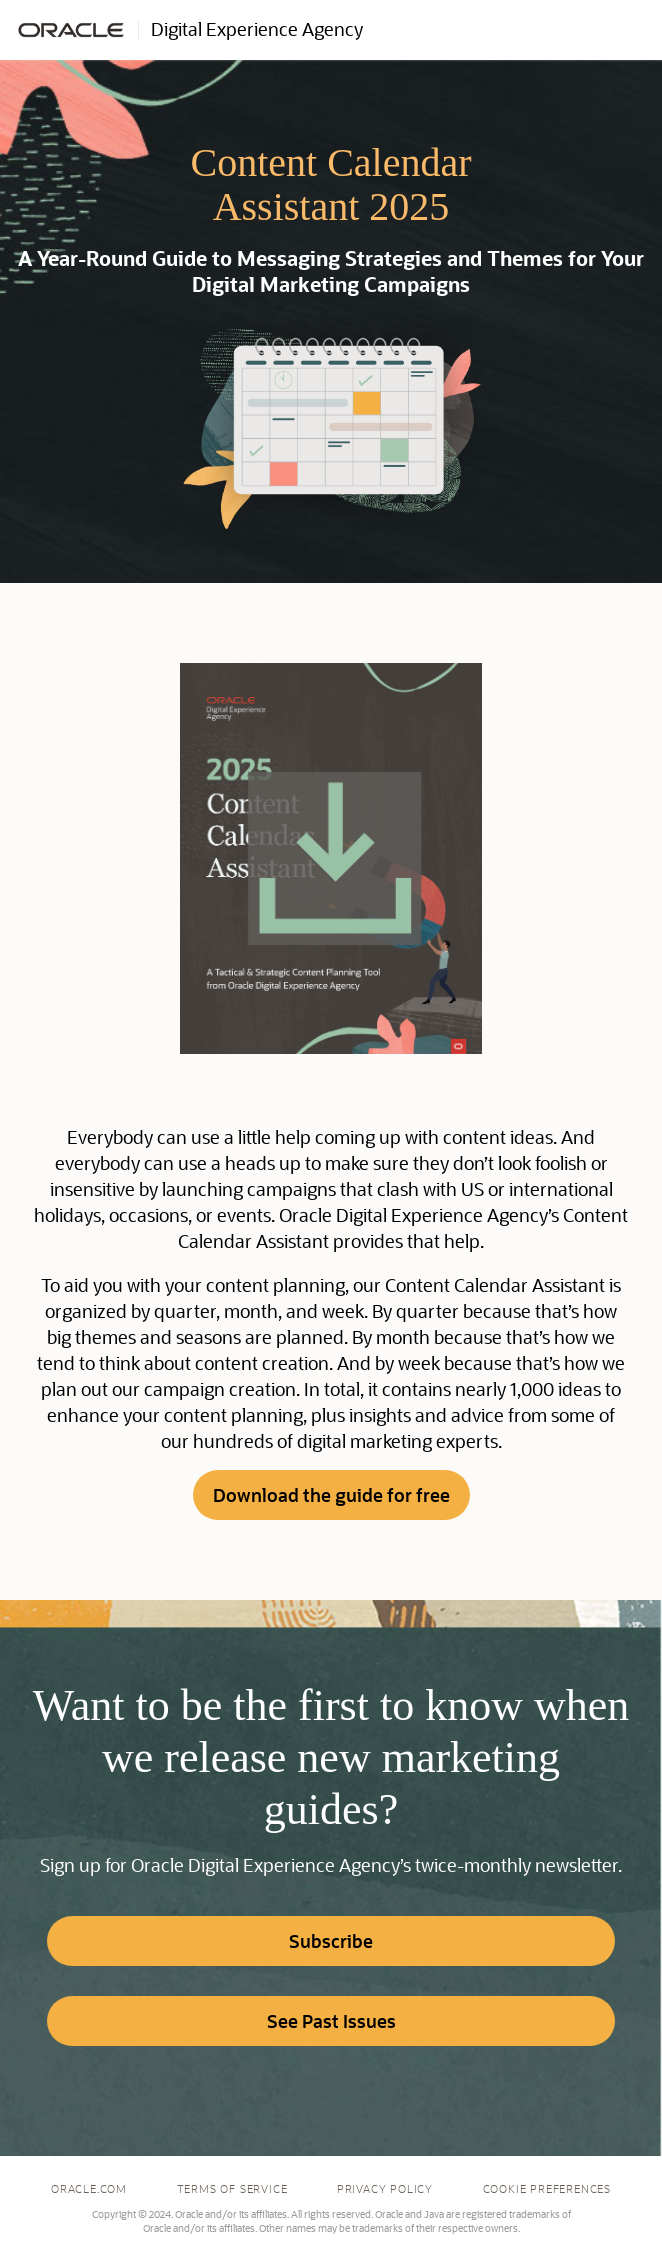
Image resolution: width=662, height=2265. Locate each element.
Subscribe (331, 1941)
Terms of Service (232, 2188)
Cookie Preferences (547, 2188)
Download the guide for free (331, 1495)
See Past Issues (331, 2021)
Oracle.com (89, 2188)
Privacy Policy (385, 2188)
